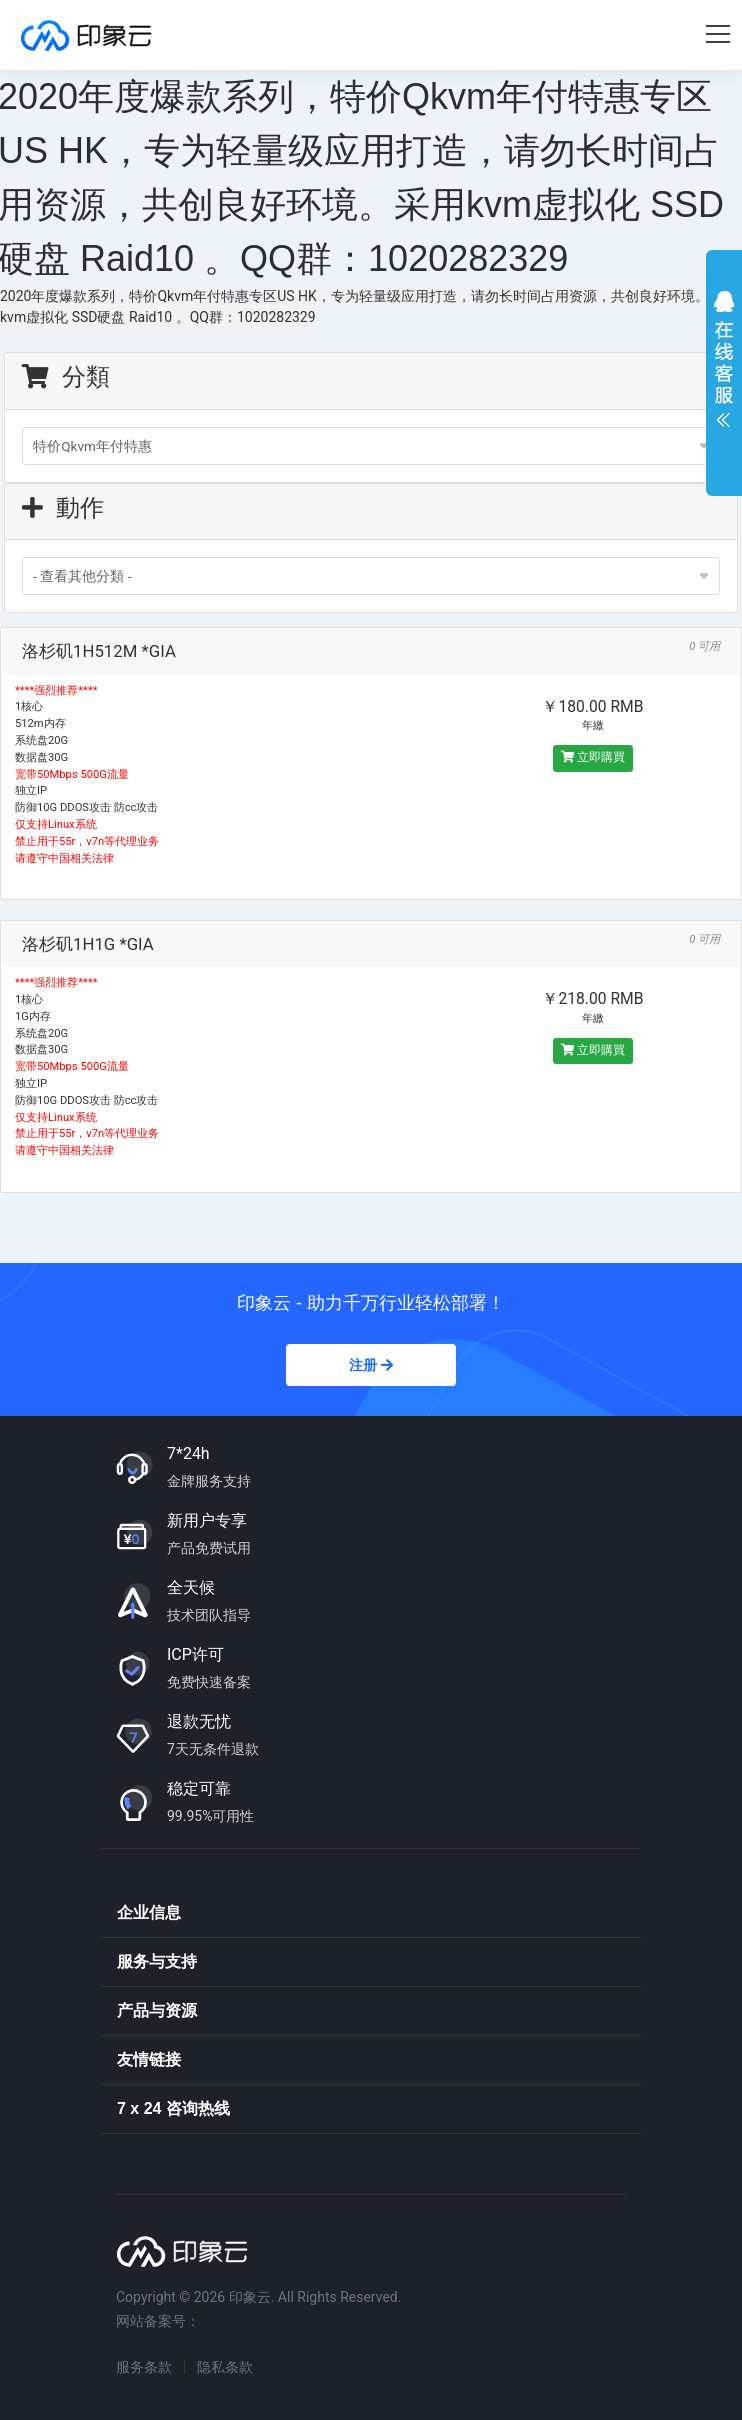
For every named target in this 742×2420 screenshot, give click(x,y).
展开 (724, 364)
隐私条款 (225, 2367)
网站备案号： (158, 2321)
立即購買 (593, 757)
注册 (370, 1365)
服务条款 (144, 2367)
